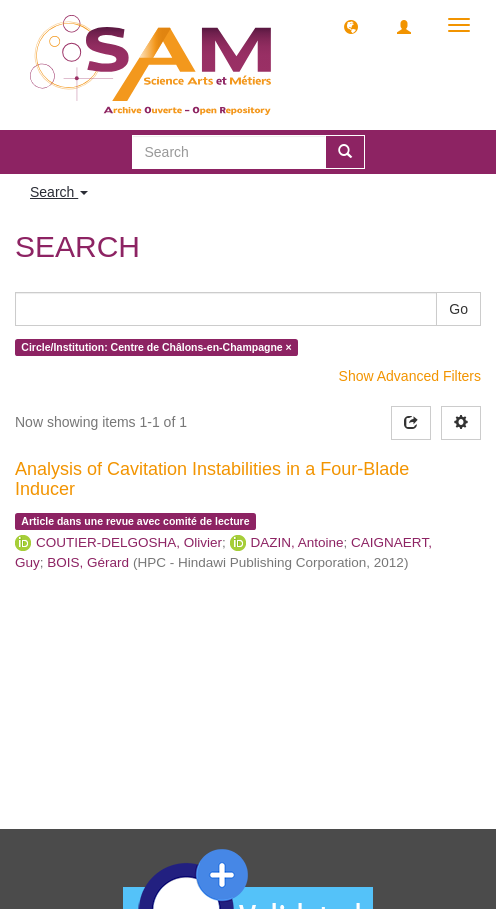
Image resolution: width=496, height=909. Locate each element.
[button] (351, 26)
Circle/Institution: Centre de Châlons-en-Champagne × (156, 347)
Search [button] (59, 192)
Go (458, 309)
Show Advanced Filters (410, 376)
